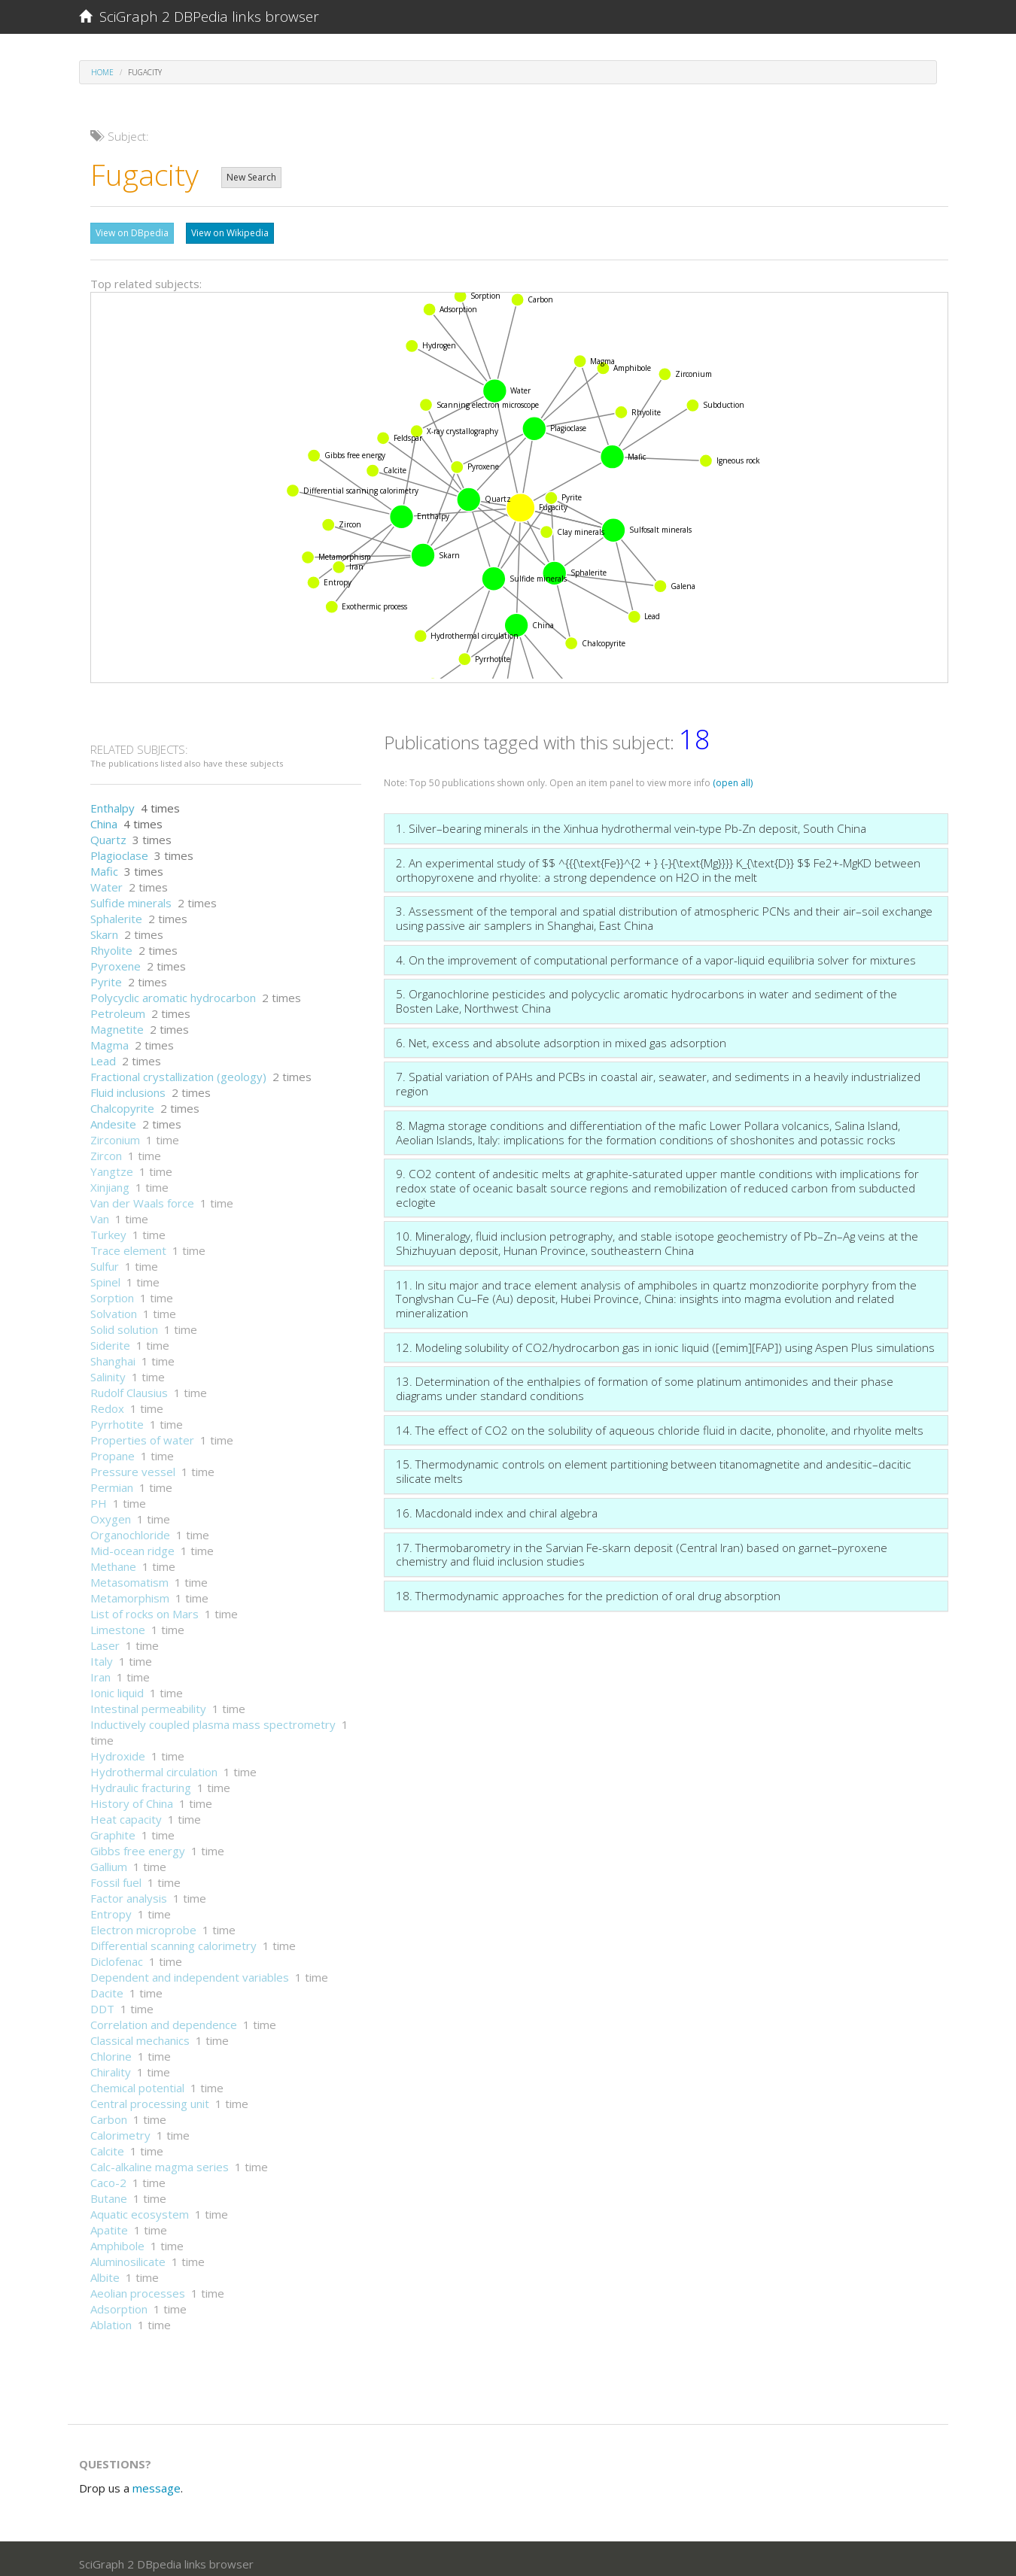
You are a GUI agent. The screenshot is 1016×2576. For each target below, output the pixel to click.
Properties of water (142, 1432)
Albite (105, 2269)
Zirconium (115, 1132)
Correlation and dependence (163, 2017)
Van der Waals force (142, 1195)
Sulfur (104, 1258)
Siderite (110, 1337)
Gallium (108, 1859)
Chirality (110, 2064)
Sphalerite (116, 911)
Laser (105, 1637)
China (103, 816)
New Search (251, 177)
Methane (113, 1558)
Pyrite (106, 974)
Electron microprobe (143, 1922)
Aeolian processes (137, 2285)
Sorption (112, 1290)
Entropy (111, 1906)
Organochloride (130, 1527)
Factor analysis (128, 1890)
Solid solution (124, 1321)
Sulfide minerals (131, 895)
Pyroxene (115, 958)
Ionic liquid (117, 1685)
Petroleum (117, 1005)
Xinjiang (109, 1179)
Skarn (104, 926)
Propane (112, 1448)
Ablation (111, 2317)
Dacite (106, 1985)
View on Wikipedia (230, 232)
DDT (102, 2001)
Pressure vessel (132, 1464)
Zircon (106, 1148)
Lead (103, 1053)
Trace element (128, 1242)
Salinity (108, 1369)
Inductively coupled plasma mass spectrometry (213, 1716)
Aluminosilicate (128, 2254)
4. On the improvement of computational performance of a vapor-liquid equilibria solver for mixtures (656, 952)
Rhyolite (111, 942)
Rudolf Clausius (129, 1385)
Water (106, 879)
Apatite (109, 2222)
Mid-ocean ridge (132, 1543)
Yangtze (111, 1163)
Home (102, 72)
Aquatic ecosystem (139, 2206)
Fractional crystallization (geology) (178, 1069)
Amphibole (117, 2238)
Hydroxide (117, 1748)
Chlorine (111, 2048)
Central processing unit (149, 2096)
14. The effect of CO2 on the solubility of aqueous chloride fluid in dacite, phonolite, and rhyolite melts (659, 1422)
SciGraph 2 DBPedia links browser (199, 16)
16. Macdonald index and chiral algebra (497, 1505)
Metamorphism (129, 1590)
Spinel (105, 1274)
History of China (131, 1795)
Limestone (117, 1622)
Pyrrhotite (117, 1416)
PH (98, 1495)
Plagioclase (119, 847)
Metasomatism (129, 1574)
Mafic (104, 863)
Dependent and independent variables (189, 1969)
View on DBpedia (132, 232)
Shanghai (112, 1353)
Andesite (113, 1116)
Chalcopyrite (122, 1100)
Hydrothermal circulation (153, 1764)
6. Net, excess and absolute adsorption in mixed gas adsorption (561, 1035)
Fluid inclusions (128, 1084)
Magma (109, 1037)
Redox (107, 1400)
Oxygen (110, 1511)
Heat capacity (126, 1811)
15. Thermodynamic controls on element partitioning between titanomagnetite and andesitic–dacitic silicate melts (653, 1463)
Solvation (113, 1306)
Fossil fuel (115, 1874)
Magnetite (117, 1021)
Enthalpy (112, 800)
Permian (111, 1479)
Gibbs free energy (137, 1843)
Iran (100, 1669)
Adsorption (119, 2301)
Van (99, 1211)
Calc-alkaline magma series (159, 2159)
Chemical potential (137, 2080)
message (156, 2480)
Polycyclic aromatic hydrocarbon (173, 990)
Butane (108, 2190)
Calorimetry (120, 2127)
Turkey (108, 1227)
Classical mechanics (140, 2032)
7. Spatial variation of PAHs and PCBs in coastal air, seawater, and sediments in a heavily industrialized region (658, 1076)
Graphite (112, 1827)
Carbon (108, 2111)
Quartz (108, 832)
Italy (101, 1653)
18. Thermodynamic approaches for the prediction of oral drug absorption (588, 1588)
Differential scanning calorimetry (173, 1938)
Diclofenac (116, 1953)
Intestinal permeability (148, 1701)
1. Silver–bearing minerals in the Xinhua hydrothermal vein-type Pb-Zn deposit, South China (631, 820)
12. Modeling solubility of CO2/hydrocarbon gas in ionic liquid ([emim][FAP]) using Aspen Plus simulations (665, 1339)
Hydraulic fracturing (140, 1780)
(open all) (733, 775)
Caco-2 (108, 2175)
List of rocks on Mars (144, 1606)
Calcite (107, 2143)
